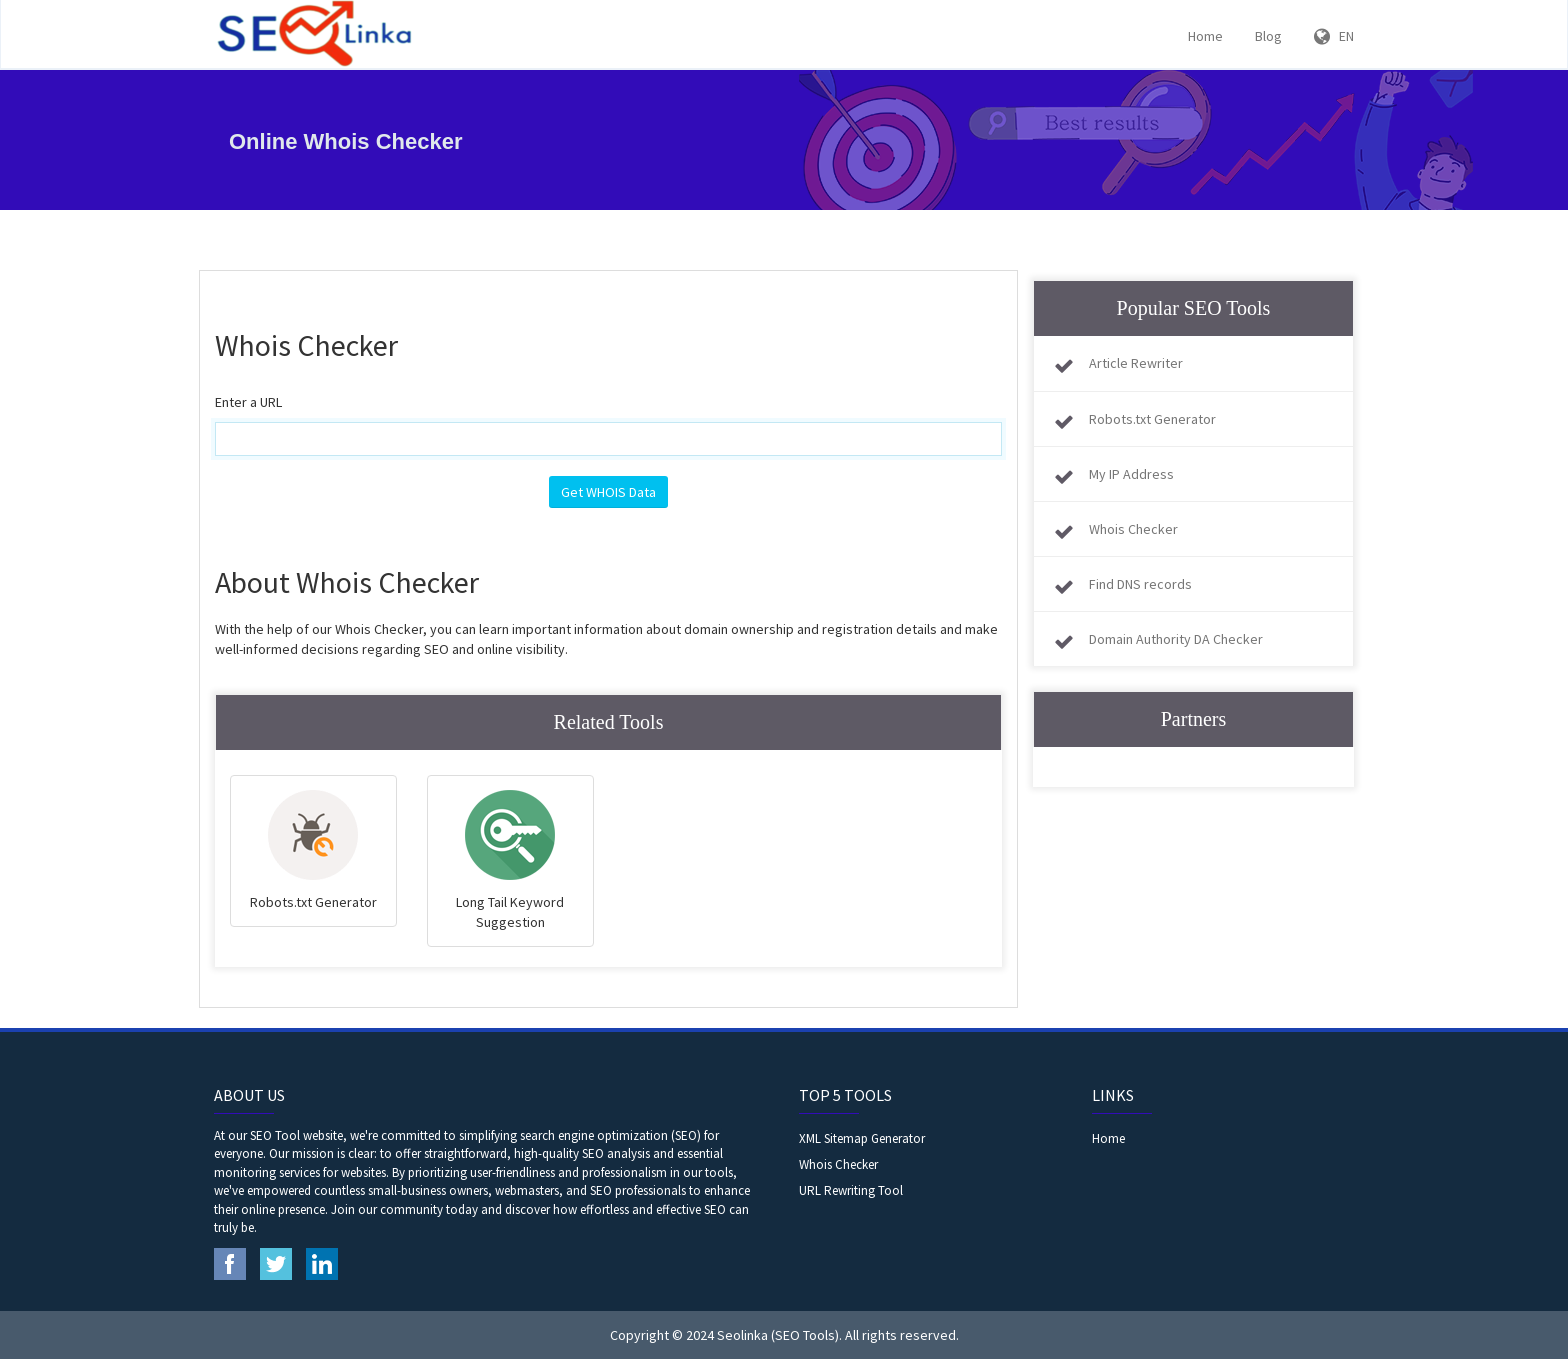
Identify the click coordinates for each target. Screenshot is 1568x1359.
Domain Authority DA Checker (1176, 639)
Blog (1268, 36)
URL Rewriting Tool (851, 1190)
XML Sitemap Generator (862, 1138)
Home (1205, 36)
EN (1334, 36)
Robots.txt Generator (1152, 419)
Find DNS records (1140, 584)
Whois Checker (1133, 529)
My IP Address (1131, 474)
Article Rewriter (1136, 363)
